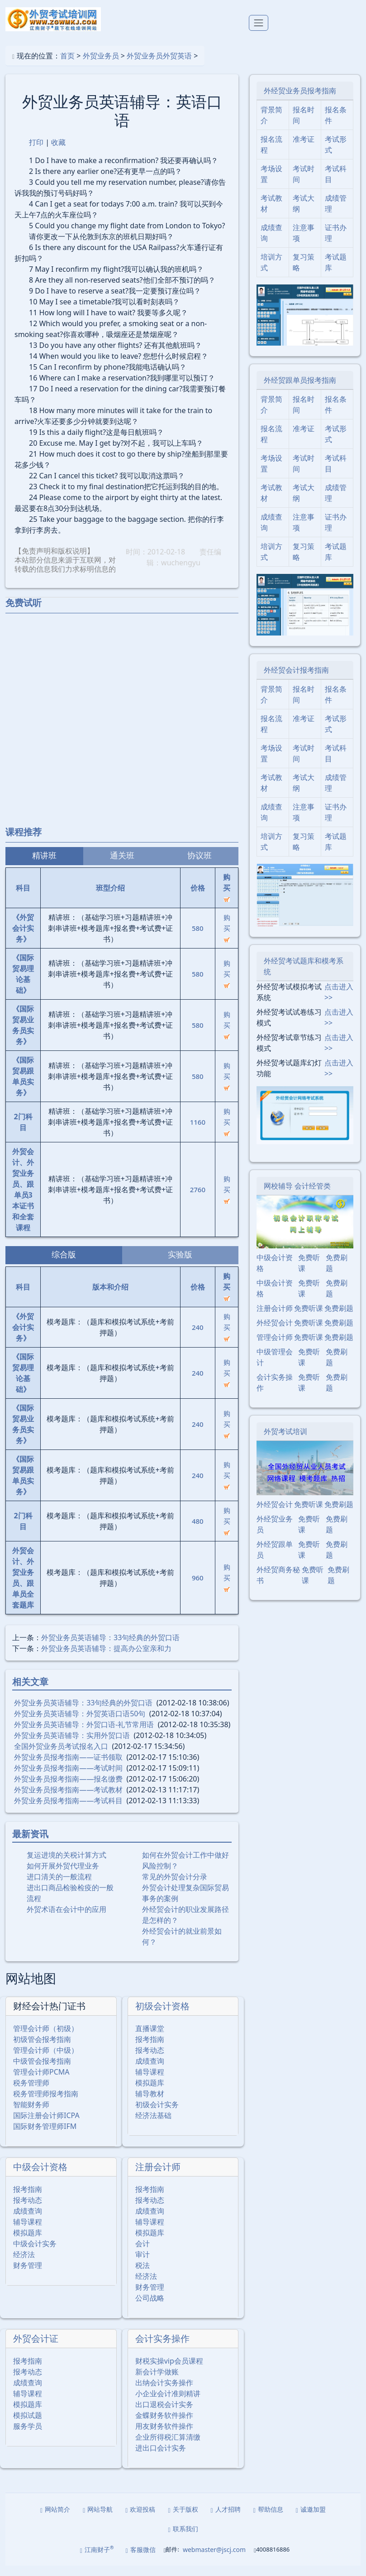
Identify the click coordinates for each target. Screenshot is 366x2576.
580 (198, 938)
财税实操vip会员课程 (169, 2371)
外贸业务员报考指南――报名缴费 (68, 1789)
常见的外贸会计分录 (174, 1887)
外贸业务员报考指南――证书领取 (68, 1767)
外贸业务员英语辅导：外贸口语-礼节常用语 (84, 1734)
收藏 (58, 152)
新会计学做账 (157, 2382)
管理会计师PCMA (41, 2082)
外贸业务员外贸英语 (159, 66)
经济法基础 (153, 2126)
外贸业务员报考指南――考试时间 (68, 1778)
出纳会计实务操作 (164, 2393)
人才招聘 (226, 2519)
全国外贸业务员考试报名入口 (61, 1756)
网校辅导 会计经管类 (297, 1196)
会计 (142, 2254)
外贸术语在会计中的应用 (66, 1919)
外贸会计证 (35, 2349)
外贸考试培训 (285, 1442)
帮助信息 (268, 2519)
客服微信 (141, 2560)
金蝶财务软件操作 (164, 2426)
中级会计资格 (40, 2177)
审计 (142, 2265)
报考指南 (149, 2050)
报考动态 (149, 2061)
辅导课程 (149, 2082)
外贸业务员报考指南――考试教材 (68, 1800)
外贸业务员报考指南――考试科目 (68, 1810)
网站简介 (55, 2519)
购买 (226, 937)
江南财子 (97, 2559)
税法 (142, 2276)
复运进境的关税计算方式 (66, 1865)
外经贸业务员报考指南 (300, 101)
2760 (197, 1199)
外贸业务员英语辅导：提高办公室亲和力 (106, 1658)
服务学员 (27, 2436)
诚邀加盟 (311, 2519)
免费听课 (309, 1273)
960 (198, 1587)
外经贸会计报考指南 (296, 680)
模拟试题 (27, 2426)
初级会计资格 (162, 2016)
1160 (197, 1131)
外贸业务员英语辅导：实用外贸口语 (72, 1745)
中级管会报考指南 (42, 2071)
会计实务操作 (162, 2349)
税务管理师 (31, 2093)
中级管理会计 (275, 1367)
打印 (36, 152)
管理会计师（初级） (45, 2039)
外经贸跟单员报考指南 (300, 390)
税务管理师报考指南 (45, 2104)
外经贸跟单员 (275, 1560)
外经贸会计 (275, 1333)
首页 (67, 66)
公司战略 (149, 2308)
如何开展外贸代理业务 (63, 1876)
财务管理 (27, 2276)
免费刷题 (336, 1273)
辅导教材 (149, 2104)
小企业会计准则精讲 (167, 2404)
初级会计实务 (157, 2115)
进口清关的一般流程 (59, 1887)
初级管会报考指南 (42, 2050)
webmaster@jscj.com (214, 2560)
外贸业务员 (101, 66)
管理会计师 (275, 1348)
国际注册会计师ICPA (46, 2126)
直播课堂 (149, 2039)
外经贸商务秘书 (278, 1585)
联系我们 (183, 2539)
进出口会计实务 (160, 2458)
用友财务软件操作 (164, 2436)
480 (198, 1531)
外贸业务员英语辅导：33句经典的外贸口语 (110, 1647)
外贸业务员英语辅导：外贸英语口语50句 (79, 1724)
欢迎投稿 (140, 2519)
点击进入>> (338, 1002)
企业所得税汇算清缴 (167, 2447)
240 (198, 1337)
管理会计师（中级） (45, 2061)
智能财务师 (31, 2115)
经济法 (24, 2265)
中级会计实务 (35, 2254)
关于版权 (183, 2519)
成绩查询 (149, 2071)
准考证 (303, 149)
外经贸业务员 (275, 1534)
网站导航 (98, 2519)
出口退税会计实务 (164, 2415)
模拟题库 (149, 2093)
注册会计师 (158, 2177)
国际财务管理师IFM (44, 2137)
